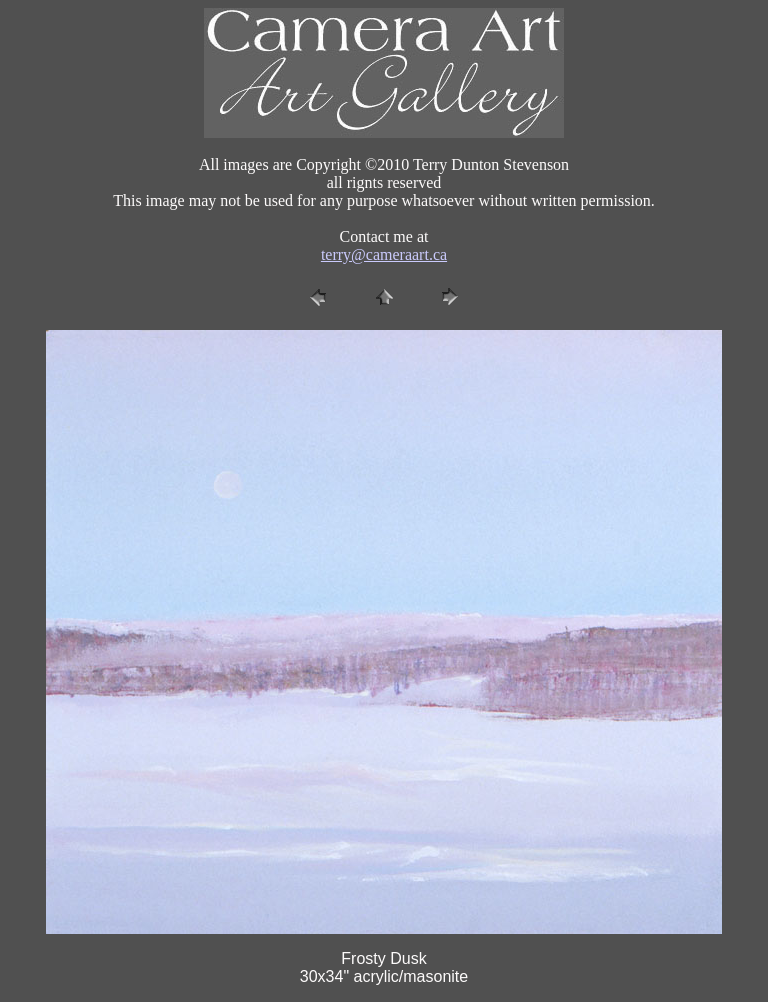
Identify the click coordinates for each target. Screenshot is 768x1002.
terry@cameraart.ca (384, 254)
